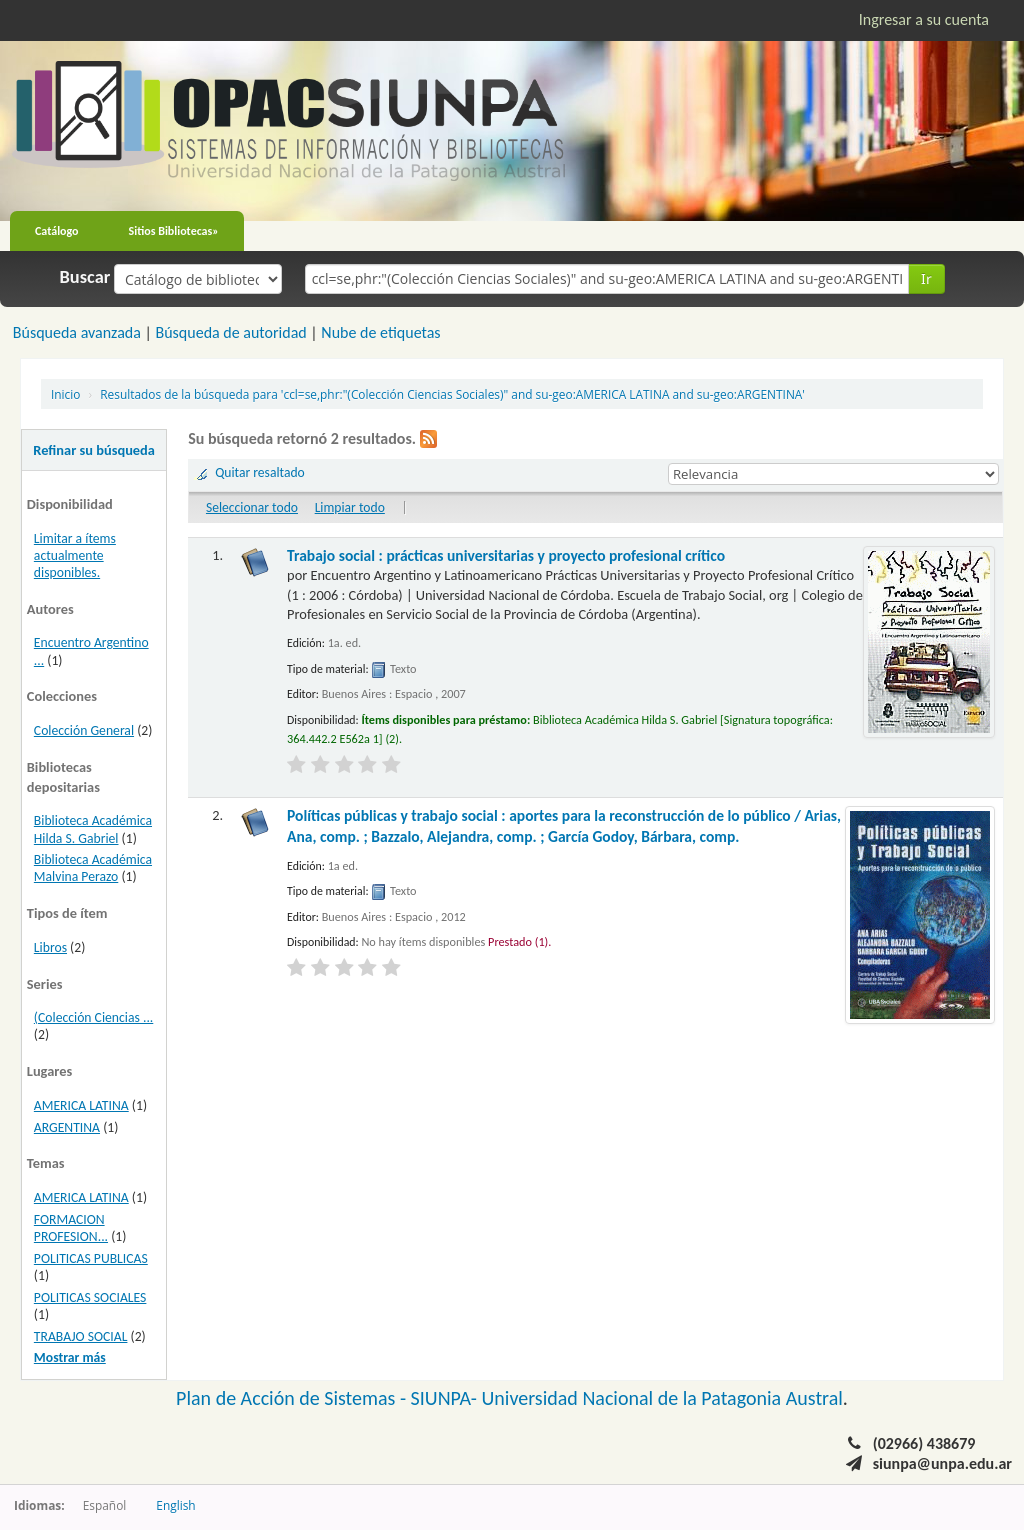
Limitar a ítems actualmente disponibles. (75, 555)
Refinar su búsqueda (94, 450)
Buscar (85, 277)
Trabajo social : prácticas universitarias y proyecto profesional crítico (506, 555)
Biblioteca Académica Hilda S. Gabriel (93, 829)
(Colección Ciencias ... (93, 1017)
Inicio (65, 394)
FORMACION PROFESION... (71, 1228)
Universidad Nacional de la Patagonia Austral (662, 1398)
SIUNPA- (446, 1398)
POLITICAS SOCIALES (90, 1297)
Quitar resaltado (260, 472)
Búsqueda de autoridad (230, 332)
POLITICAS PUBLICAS (91, 1258)
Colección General (84, 730)
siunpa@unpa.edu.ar (942, 1463)
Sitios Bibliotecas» (174, 231)
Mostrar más (70, 1357)
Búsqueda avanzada (77, 332)
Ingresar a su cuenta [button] (924, 19)
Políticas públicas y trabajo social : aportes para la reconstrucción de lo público (564, 825)
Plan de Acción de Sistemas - (293, 1398)
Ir (926, 278)
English (175, 1505)
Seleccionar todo (252, 507)
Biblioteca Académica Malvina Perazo (93, 868)
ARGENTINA (67, 1127)
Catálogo (57, 231)
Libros (50, 947)
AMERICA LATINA (81, 1105)
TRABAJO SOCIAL (81, 1336)
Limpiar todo (350, 507)
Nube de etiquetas (380, 332)
